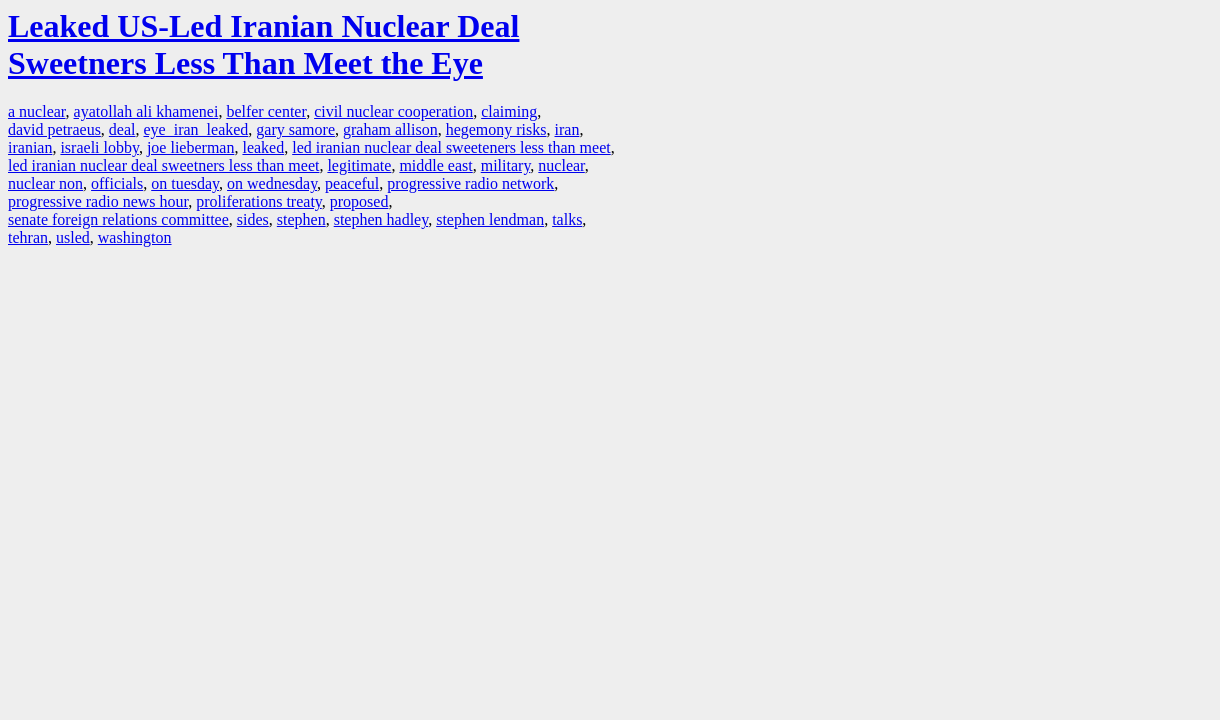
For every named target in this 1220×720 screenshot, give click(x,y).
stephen (301, 219)
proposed (359, 201)
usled (73, 237)
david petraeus (54, 129)
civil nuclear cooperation (393, 111)
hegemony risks (496, 129)
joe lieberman (191, 147)
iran (567, 129)
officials (117, 183)
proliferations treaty (259, 201)
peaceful (352, 183)
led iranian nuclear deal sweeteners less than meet (451, 147)
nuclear (561, 165)
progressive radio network (470, 183)
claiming (509, 111)
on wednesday (272, 183)
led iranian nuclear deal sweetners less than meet (163, 165)
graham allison (390, 129)
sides (253, 219)
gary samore (295, 129)
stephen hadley (381, 219)
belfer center (266, 111)
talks (567, 219)
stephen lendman (490, 219)
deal (122, 129)
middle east (435, 165)
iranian (30, 147)
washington (135, 237)
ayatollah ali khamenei (146, 111)
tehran (28, 237)
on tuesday (185, 183)
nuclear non (45, 183)
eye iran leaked (196, 129)
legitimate (359, 165)
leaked (263, 147)
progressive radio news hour (98, 201)
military (506, 165)
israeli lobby (99, 147)
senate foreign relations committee (118, 219)
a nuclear (37, 111)
